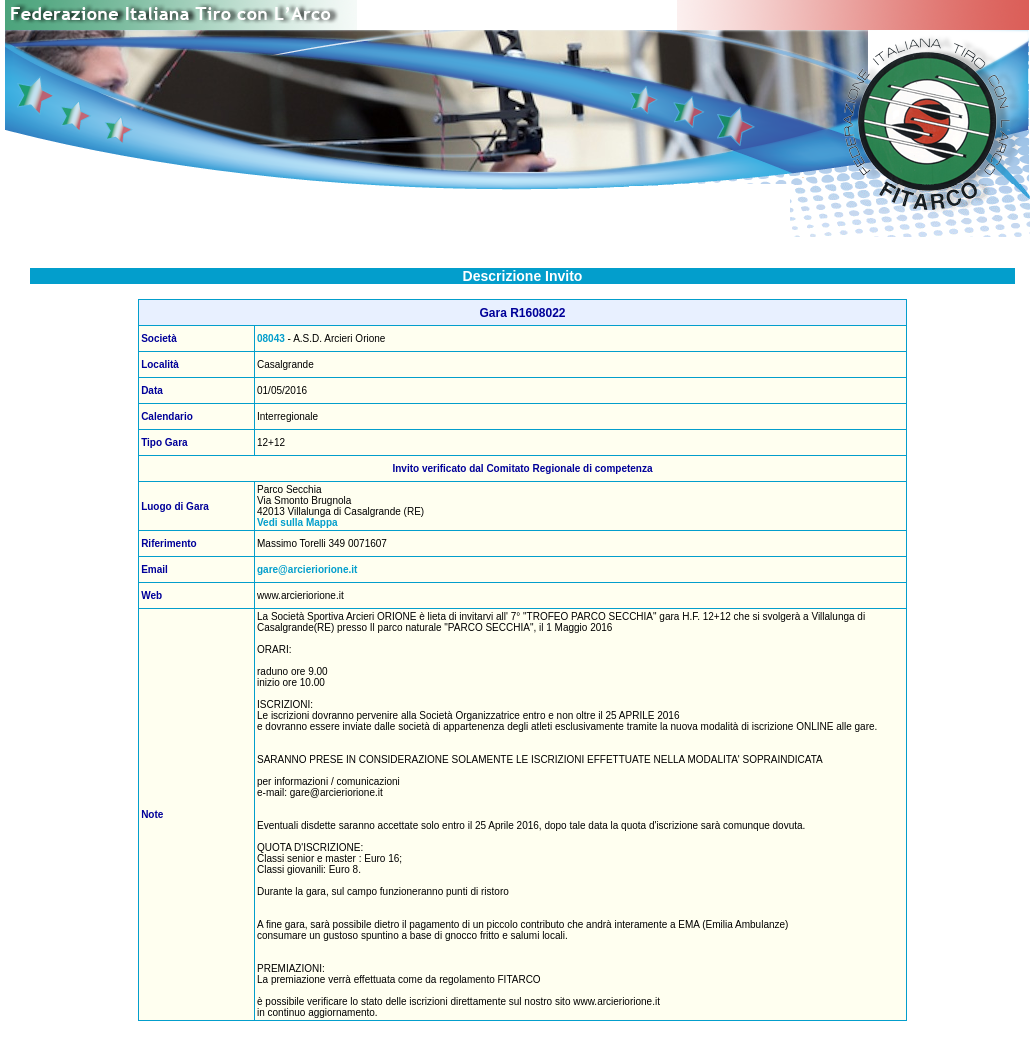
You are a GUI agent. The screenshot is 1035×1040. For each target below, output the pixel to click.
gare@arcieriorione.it (307, 569)
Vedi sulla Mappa (297, 522)
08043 (271, 338)
